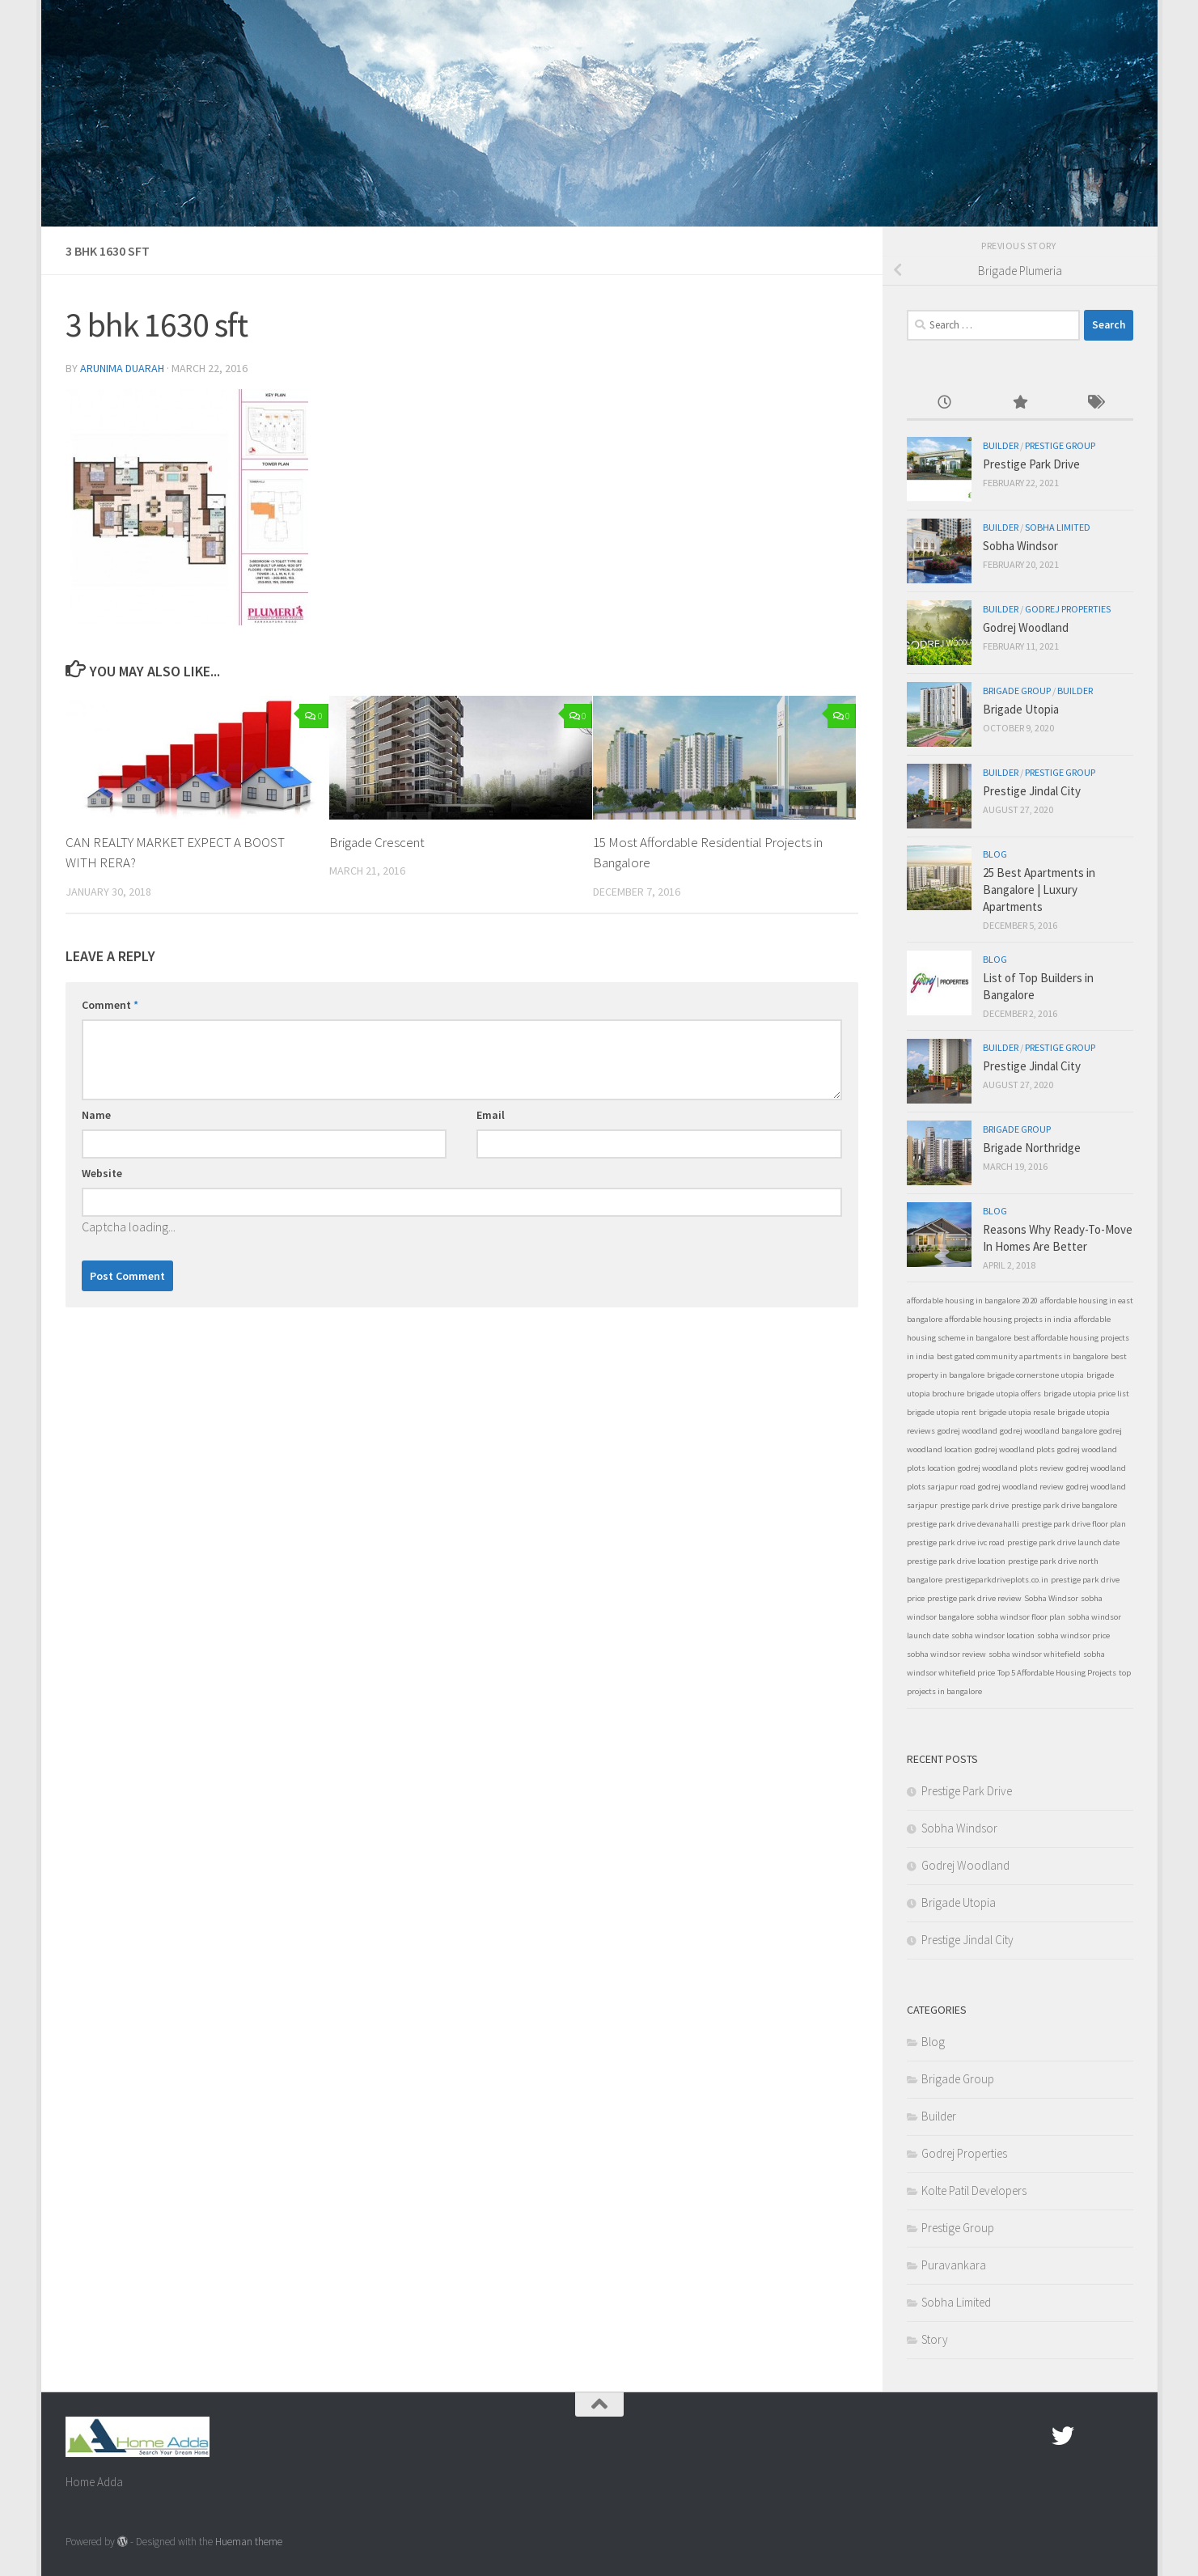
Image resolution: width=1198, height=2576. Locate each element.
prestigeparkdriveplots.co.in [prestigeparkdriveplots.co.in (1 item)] (996, 1579)
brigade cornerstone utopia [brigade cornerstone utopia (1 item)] (1035, 1375)
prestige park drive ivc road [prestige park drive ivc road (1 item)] (956, 1542)
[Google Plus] (1092, 2436)
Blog (995, 854)
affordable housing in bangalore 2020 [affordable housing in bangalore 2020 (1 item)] (972, 1300)
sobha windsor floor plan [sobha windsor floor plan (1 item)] (1020, 1617)
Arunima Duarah (122, 368)
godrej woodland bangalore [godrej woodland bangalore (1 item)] (1048, 1431)
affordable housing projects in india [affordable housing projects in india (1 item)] (1008, 1319)
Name (96, 1115)
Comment (110, 1005)
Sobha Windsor (1020, 545)
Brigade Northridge (1032, 1147)
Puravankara (953, 2265)
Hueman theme (248, 2541)
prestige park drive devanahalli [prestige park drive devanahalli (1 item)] (963, 1524)
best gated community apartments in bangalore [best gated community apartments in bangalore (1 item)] (1022, 1356)
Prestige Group (1060, 445)
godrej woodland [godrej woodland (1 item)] (967, 1431)
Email (490, 1115)
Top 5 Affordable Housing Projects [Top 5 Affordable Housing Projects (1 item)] (1056, 1672)
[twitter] (1063, 2436)
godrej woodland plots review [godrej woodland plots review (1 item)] (1011, 1468)
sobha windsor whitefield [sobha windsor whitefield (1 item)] (1034, 1654)
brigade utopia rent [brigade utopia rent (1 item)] (941, 1412)
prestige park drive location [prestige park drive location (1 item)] (956, 1561)
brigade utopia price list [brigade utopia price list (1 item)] (1086, 1393)
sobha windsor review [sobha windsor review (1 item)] (946, 1654)
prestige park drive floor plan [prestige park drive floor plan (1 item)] (1074, 1524)
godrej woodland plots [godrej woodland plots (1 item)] (1015, 1449)
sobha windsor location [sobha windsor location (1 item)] (993, 1635)
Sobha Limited (1057, 527)
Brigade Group (1017, 690)
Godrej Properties (1068, 609)
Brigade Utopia (1021, 709)
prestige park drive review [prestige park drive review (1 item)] (974, 1598)
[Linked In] (1121, 2436)
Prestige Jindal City (1032, 791)
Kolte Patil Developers (974, 2190)
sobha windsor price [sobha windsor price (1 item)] (1073, 1635)
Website (102, 1173)
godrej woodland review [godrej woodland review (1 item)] (1021, 1486)
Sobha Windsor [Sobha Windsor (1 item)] (1051, 1598)
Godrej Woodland (1026, 627)
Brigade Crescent (377, 842)
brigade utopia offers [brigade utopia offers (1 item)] (1004, 1393)
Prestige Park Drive (1031, 464)
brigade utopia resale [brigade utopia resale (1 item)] (1017, 1412)
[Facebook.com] (1033, 2436)
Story (934, 2339)
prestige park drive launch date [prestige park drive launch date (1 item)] (1063, 1542)
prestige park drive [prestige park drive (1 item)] (974, 1505)
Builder (1000, 445)
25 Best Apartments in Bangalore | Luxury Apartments (1039, 889)
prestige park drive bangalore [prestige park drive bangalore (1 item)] (1064, 1505)
